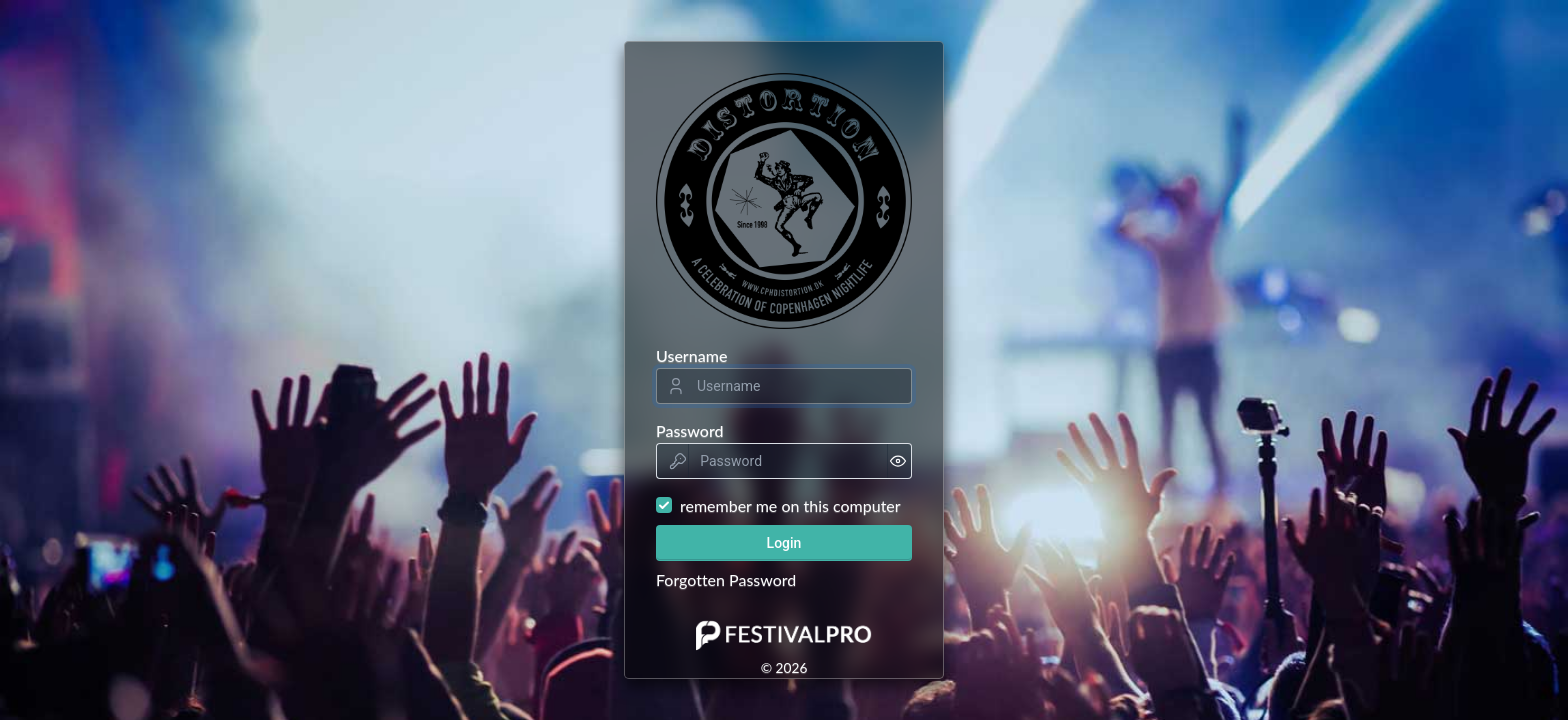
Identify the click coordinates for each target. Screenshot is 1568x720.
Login (784, 543)
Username (691, 355)
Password (690, 430)
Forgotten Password (726, 579)
